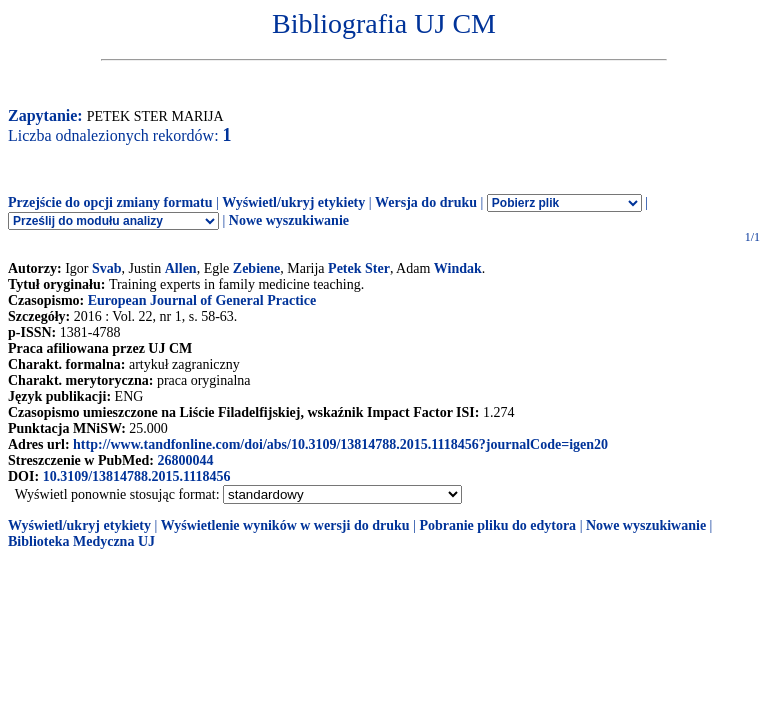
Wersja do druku (426, 202)
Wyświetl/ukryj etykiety (293, 202)
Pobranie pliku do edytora (497, 525)
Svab (107, 268)
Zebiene (256, 268)
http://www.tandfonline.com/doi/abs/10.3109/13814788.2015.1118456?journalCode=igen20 (340, 444)
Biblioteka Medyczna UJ (81, 541)
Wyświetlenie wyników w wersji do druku (285, 525)
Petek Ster (359, 268)
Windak (458, 268)
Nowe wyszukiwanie (289, 220)
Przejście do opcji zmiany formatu (110, 202)
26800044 (185, 460)
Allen (181, 268)
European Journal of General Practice (202, 300)
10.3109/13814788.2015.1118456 (137, 476)
